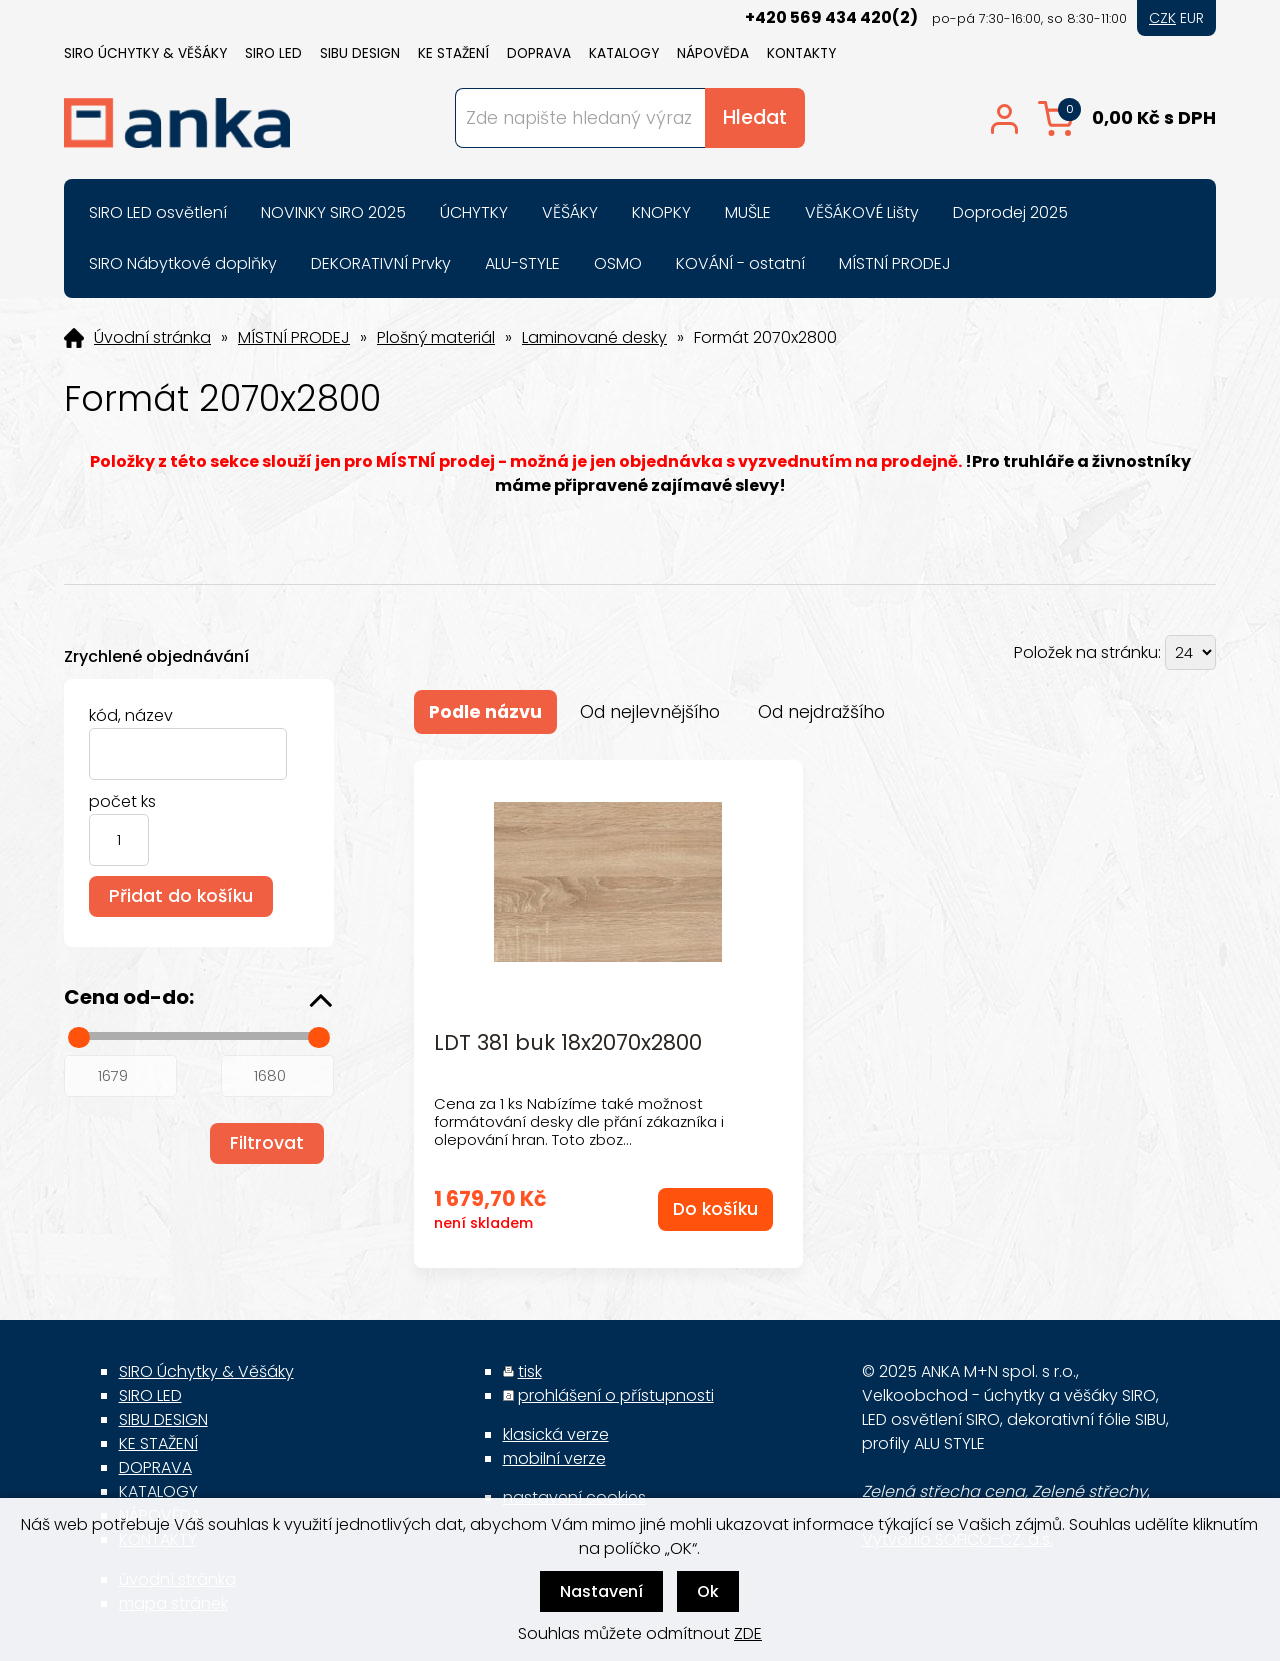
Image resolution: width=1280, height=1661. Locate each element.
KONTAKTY (801, 53)
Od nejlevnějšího (650, 712)
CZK (1162, 18)
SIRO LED (273, 53)
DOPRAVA (539, 53)
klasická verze (556, 1434)
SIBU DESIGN (360, 53)
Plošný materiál (436, 338)
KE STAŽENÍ (453, 53)
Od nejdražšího (821, 712)
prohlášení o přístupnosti (616, 1395)
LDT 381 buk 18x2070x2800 (568, 1043)
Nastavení (601, 1591)
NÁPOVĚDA (713, 53)
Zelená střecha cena (943, 1491)
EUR (1192, 18)
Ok (708, 1591)
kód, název (131, 715)
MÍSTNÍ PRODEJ (294, 338)
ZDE (748, 1633)
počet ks (122, 801)
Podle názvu (485, 712)
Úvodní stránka (152, 338)
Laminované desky (594, 338)
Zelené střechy (1089, 1491)
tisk (530, 1371)
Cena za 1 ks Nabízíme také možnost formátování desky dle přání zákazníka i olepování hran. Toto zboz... (579, 1121)
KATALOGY (624, 53)
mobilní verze (554, 1458)
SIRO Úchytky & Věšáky (145, 53)
